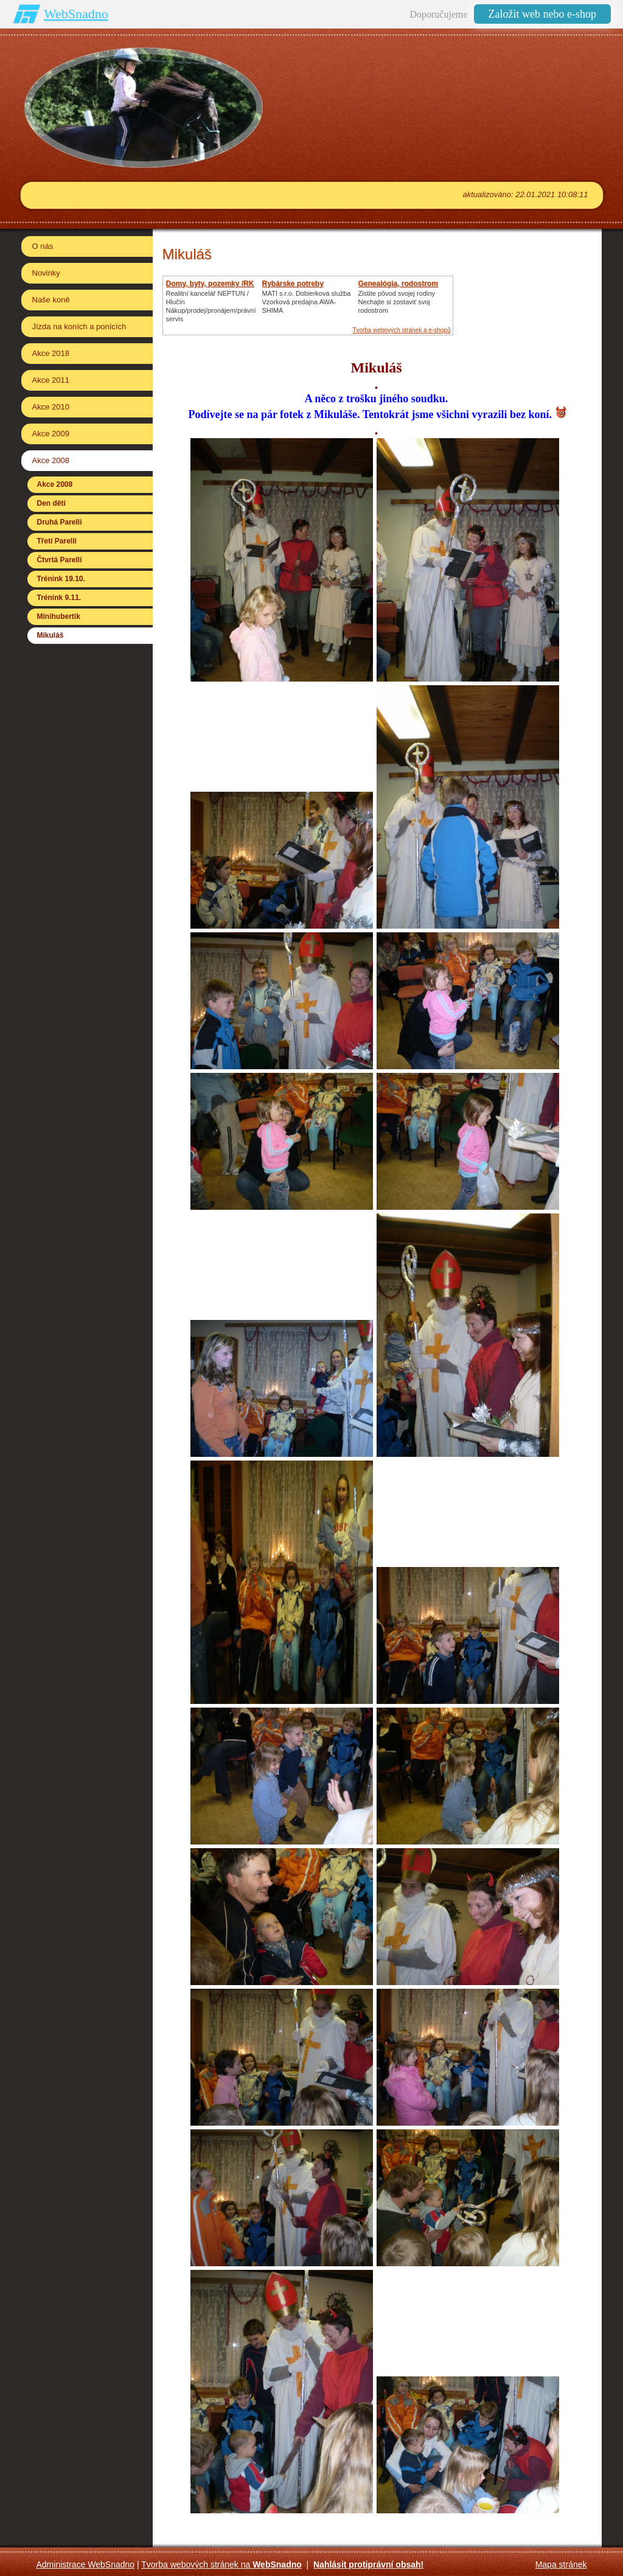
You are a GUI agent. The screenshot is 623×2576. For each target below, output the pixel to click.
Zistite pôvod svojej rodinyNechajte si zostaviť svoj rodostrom (397, 302)
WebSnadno (76, 13)
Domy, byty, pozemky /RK (210, 283)
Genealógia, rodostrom (398, 283)
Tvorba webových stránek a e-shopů (401, 330)
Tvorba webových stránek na (221, 2564)
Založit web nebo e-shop (542, 14)
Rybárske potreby (293, 283)
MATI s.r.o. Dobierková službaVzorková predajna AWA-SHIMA (306, 302)
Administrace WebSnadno (86, 2564)
